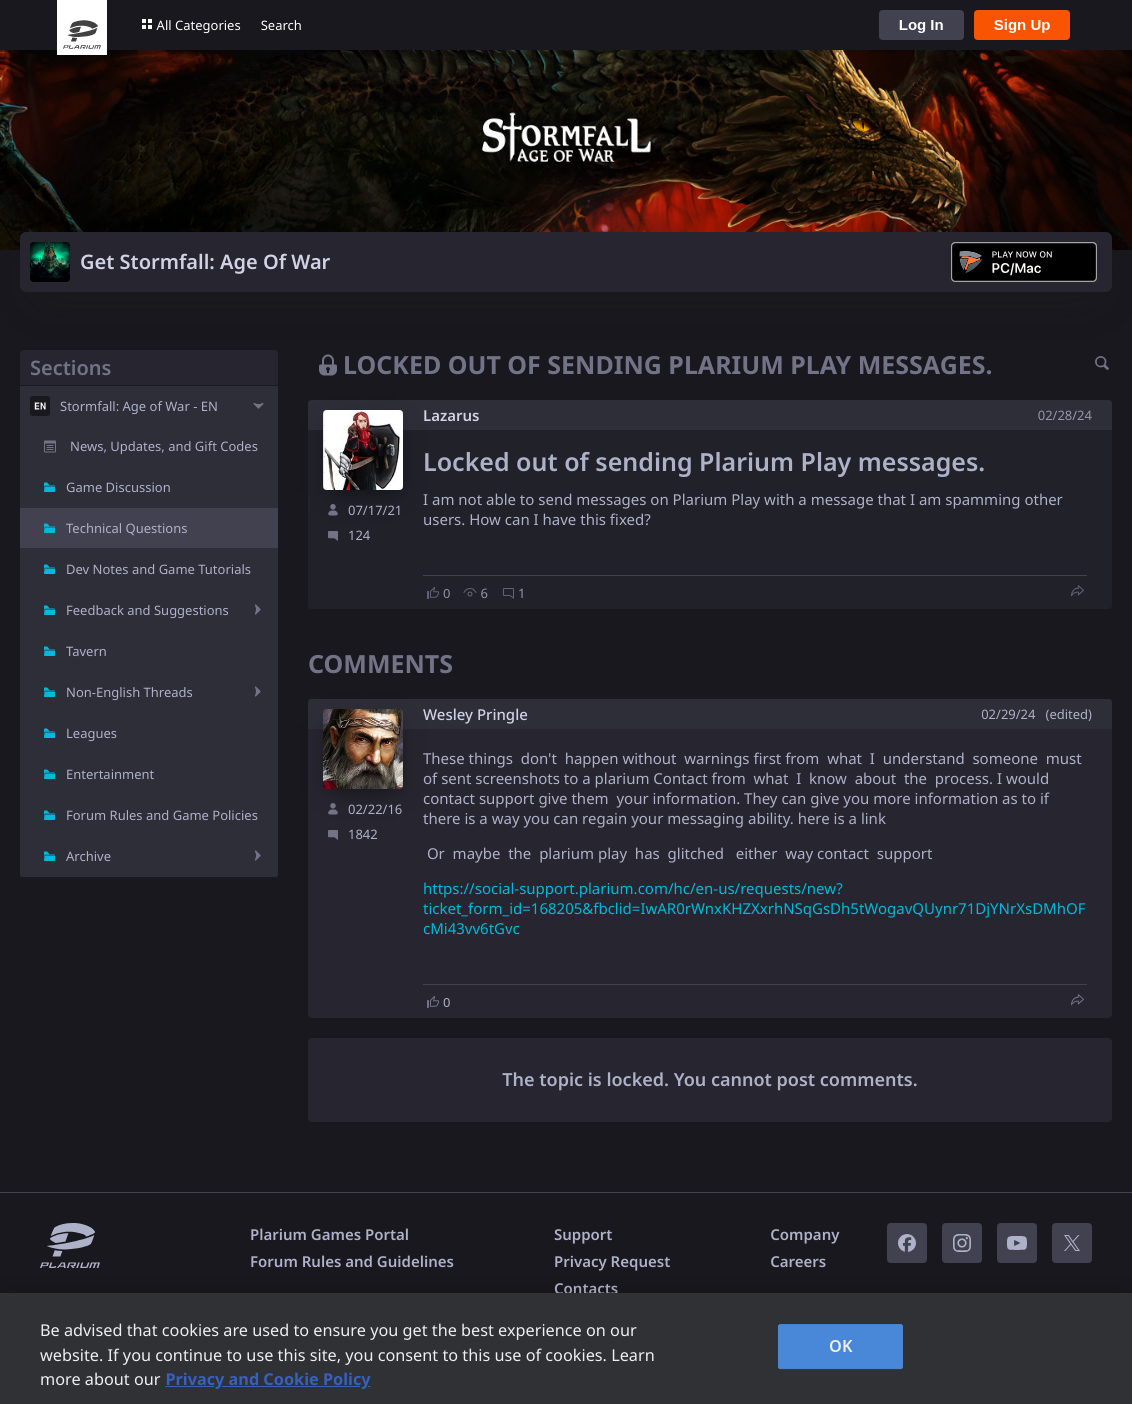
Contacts (586, 1289)
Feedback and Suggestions (147, 610)
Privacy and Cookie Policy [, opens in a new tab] (267, 1379)
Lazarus (451, 416)
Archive (88, 856)
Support (583, 1235)
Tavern (86, 651)
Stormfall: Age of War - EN (139, 406)
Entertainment (110, 774)
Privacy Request (612, 1262)
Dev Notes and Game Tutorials (158, 569)
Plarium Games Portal (329, 1235)
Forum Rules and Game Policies (162, 815)
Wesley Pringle (475, 715)
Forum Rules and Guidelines (352, 1262)
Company (804, 1235)
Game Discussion (118, 487)
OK (841, 1346)
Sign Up (1022, 24)
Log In (921, 24)
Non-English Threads (129, 692)
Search (281, 25)
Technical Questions (127, 528)
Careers (798, 1262)
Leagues (91, 733)
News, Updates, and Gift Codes (164, 446)
